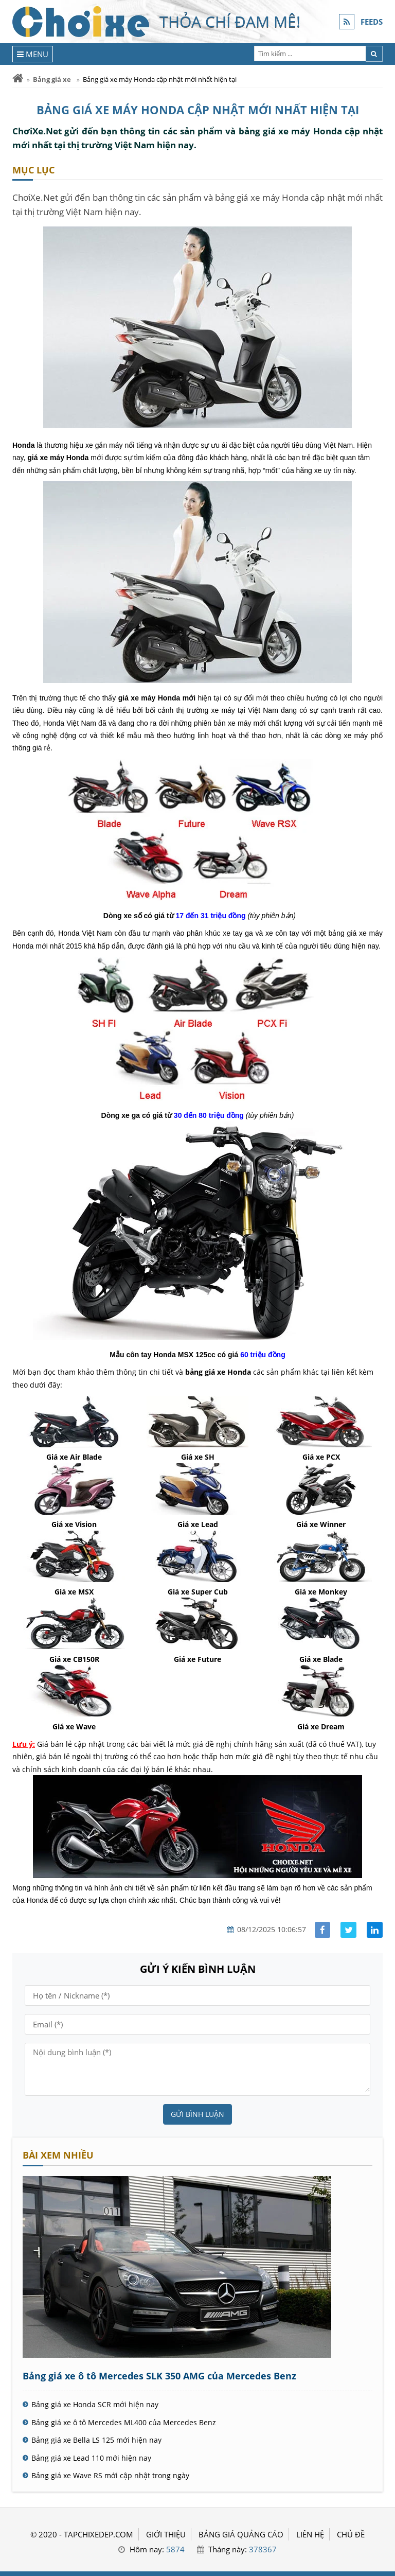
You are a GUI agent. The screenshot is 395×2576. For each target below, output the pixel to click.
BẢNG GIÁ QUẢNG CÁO (241, 2534)
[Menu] (32, 54)
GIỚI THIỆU (166, 2534)
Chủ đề (351, 2534)
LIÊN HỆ (310, 2534)
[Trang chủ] (17, 78)
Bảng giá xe (52, 79)
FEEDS (372, 21)
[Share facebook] (323, 1930)
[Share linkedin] (375, 1930)
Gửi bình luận (197, 2114)
